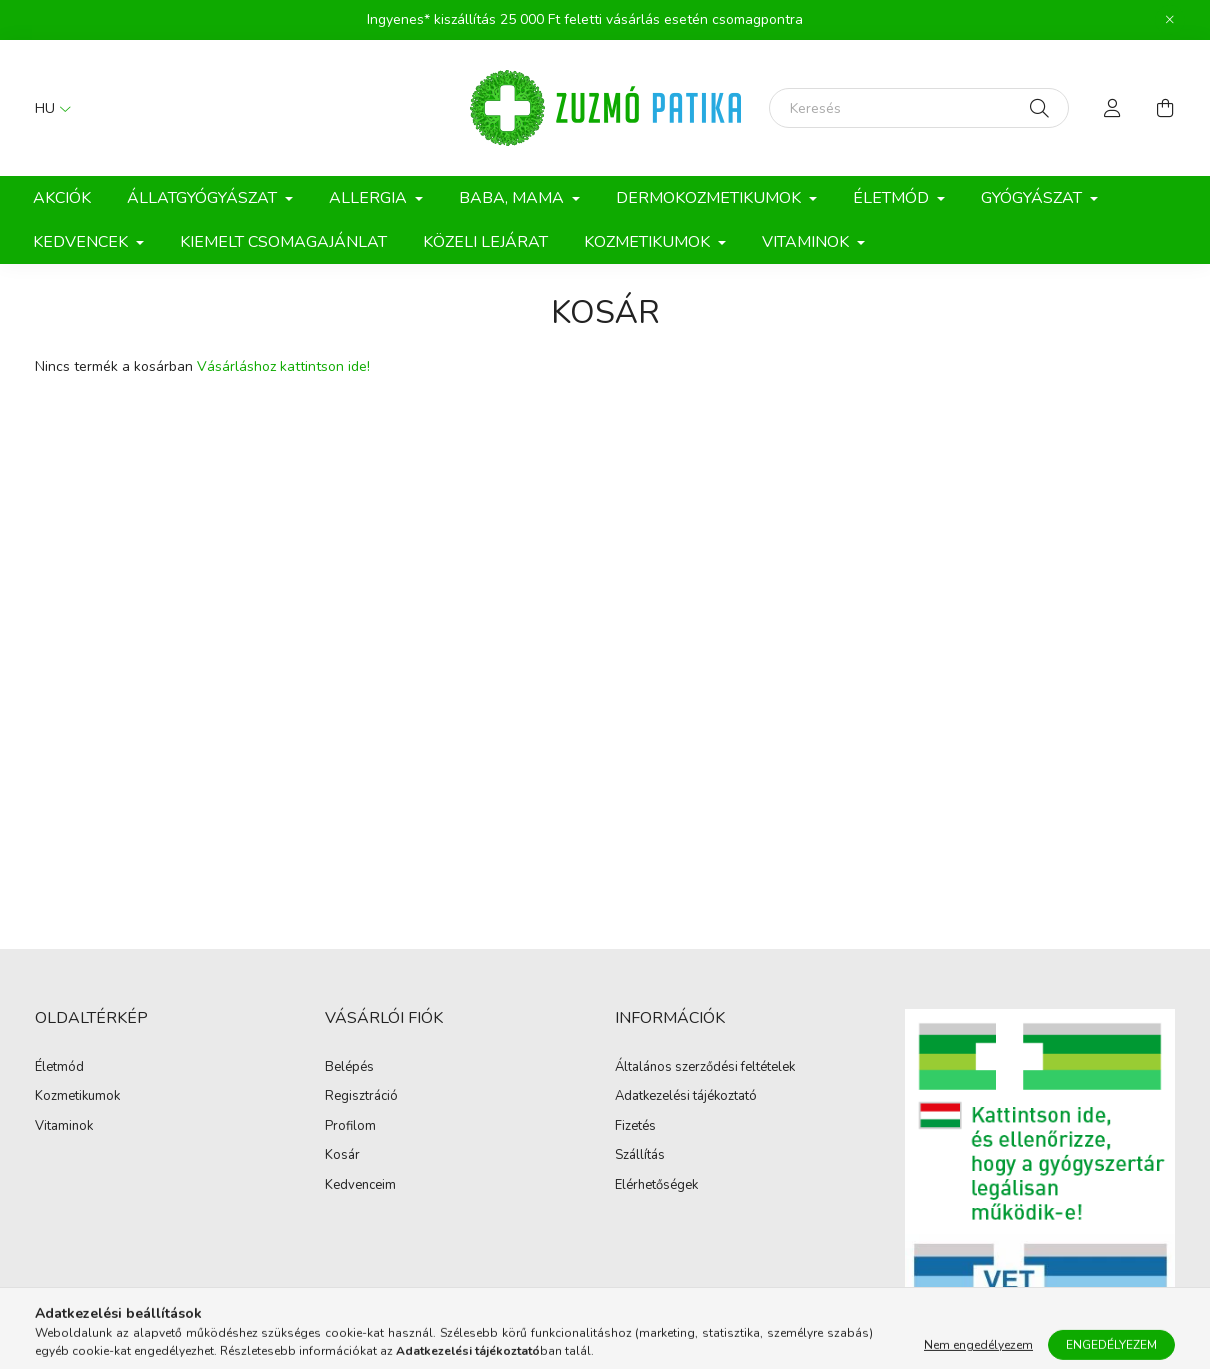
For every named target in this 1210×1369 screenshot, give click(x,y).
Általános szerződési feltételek (705, 1068)
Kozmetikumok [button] (649, 242)
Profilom (350, 1127)
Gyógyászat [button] (1033, 198)
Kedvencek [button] (82, 242)
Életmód (59, 1068)
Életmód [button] (893, 198)
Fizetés (635, 1127)
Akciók (62, 198)
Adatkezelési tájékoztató (686, 1097)
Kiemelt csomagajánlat (283, 242)
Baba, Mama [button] (513, 198)
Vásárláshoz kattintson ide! (283, 366)
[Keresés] (919, 108)
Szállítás (640, 1156)
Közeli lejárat (485, 242)
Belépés (349, 1068)
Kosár (342, 1156)
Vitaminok (64, 1127)
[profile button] (1113, 108)
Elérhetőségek (656, 1186)
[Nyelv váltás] (48, 108)
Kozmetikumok (77, 1097)
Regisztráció (361, 1097)
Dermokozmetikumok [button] (710, 198)
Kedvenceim (360, 1186)
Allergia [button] (370, 198)
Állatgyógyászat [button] (204, 198)
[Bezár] (1170, 20)
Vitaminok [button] (807, 242)
